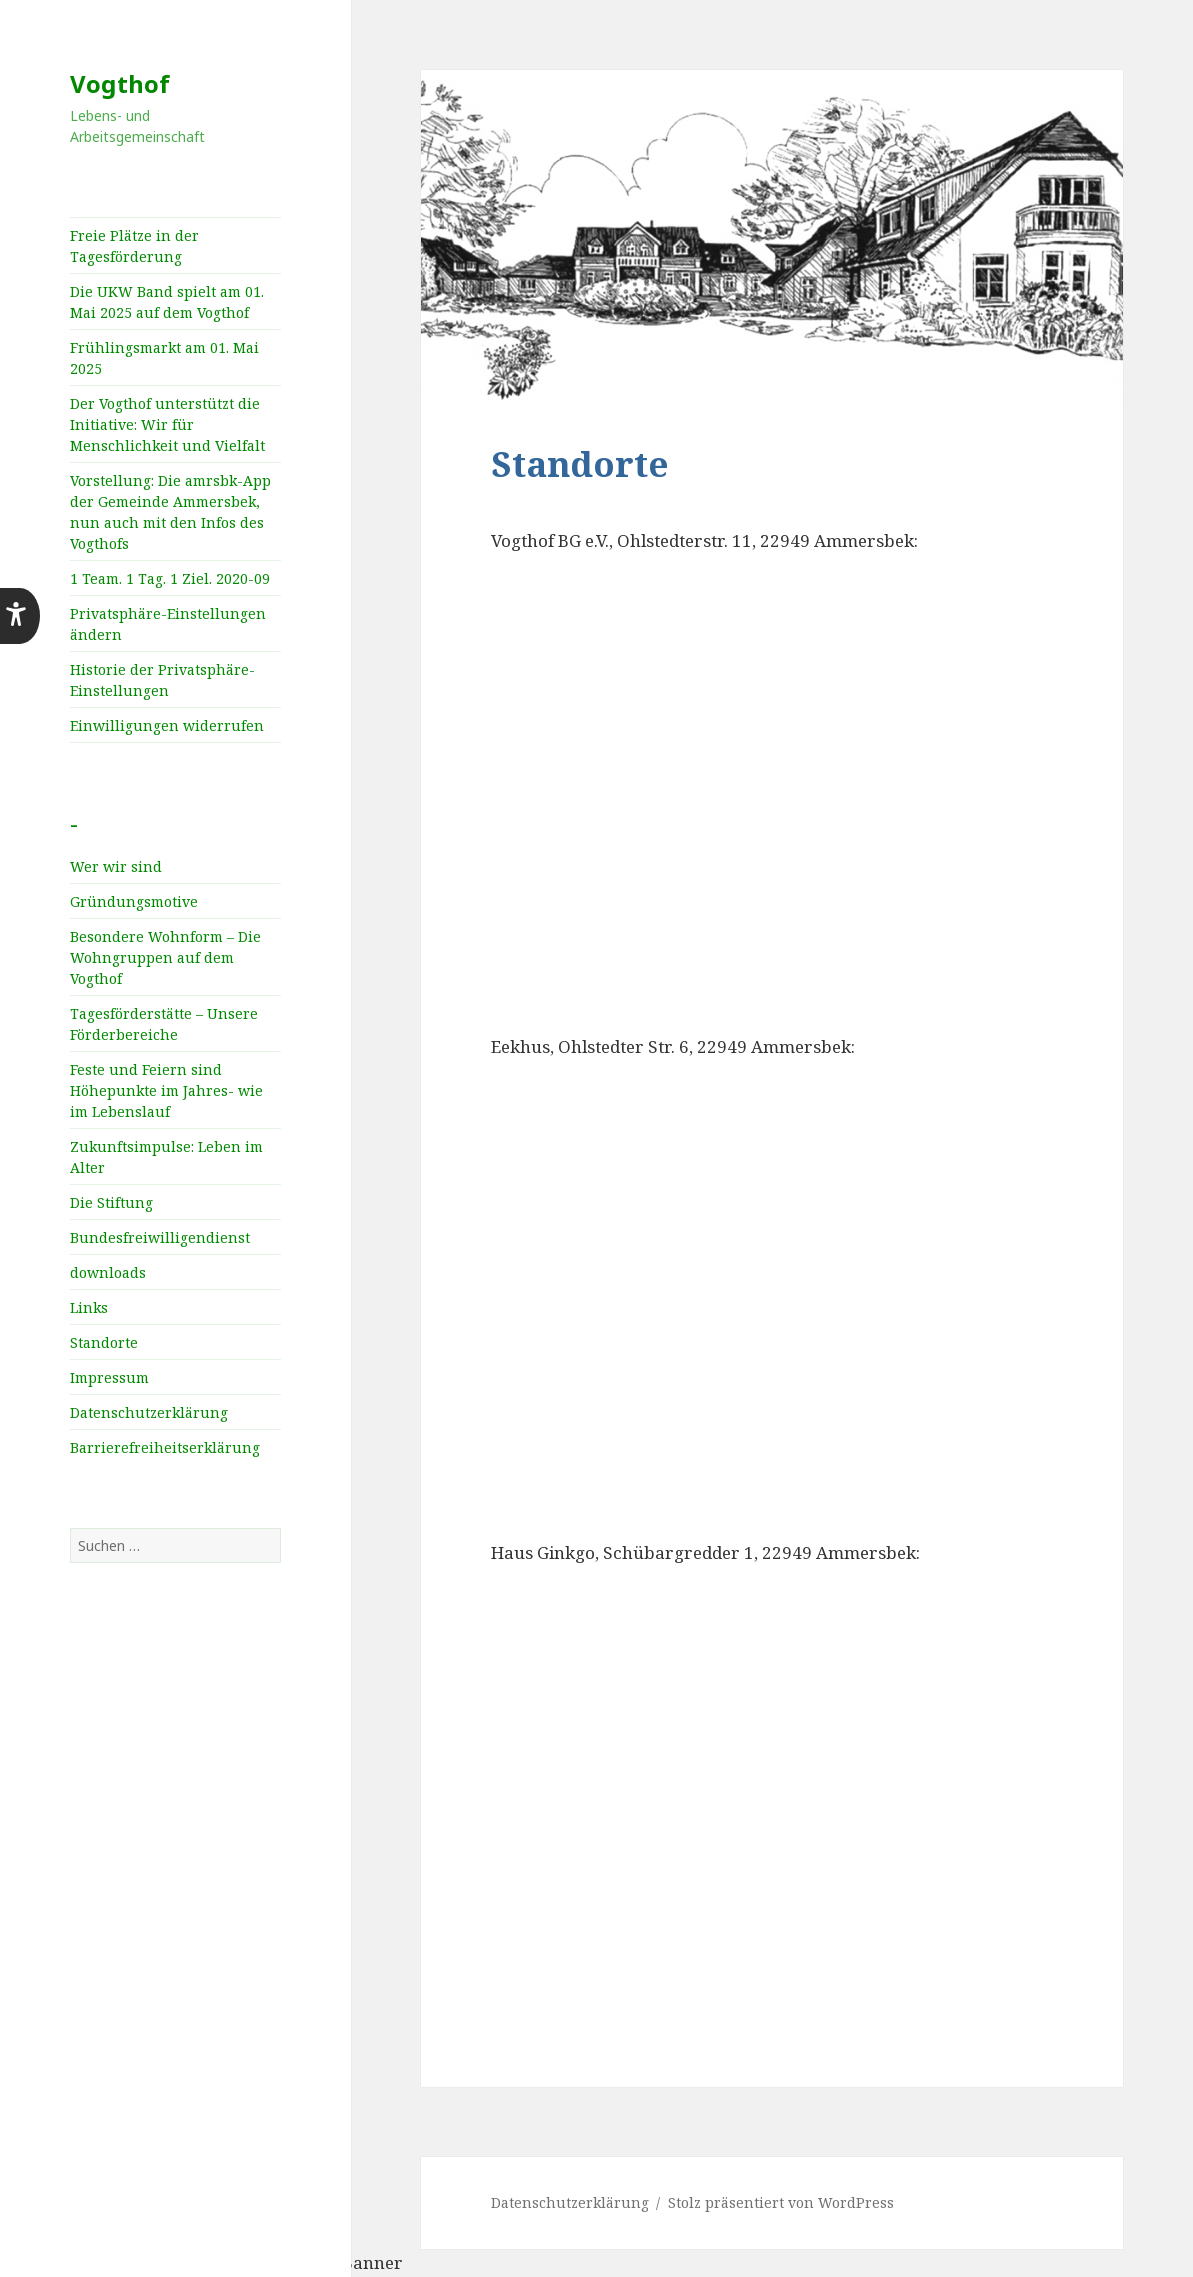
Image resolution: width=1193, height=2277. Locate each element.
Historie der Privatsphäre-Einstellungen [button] (162, 680)
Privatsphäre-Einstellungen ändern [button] (168, 624)
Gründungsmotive (134, 901)
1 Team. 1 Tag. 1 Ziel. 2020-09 (170, 578)
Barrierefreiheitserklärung (165, 1447)
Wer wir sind (116, 866)
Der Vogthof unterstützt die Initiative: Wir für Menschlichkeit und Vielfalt (167, 424)
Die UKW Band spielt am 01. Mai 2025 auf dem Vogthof (167, 302)
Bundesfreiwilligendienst (160, 1237)
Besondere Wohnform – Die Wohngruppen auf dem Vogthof (165, 957)
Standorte (104, 1342)
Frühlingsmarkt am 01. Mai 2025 (164, 358)
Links (89, 1307)
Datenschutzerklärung (149, 1412)
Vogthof (120, 83)
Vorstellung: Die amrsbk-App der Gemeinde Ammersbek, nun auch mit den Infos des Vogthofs (170, 512)
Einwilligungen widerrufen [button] (167, 725)
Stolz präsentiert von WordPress (781, 2202)
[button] (20, 616)
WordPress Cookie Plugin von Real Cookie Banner (201, 2262)
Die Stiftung (111, 1202)
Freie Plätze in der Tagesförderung (134, 246)
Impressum (109, 1377)
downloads (108, 1272)
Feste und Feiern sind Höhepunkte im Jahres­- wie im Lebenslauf (166, 1090)
